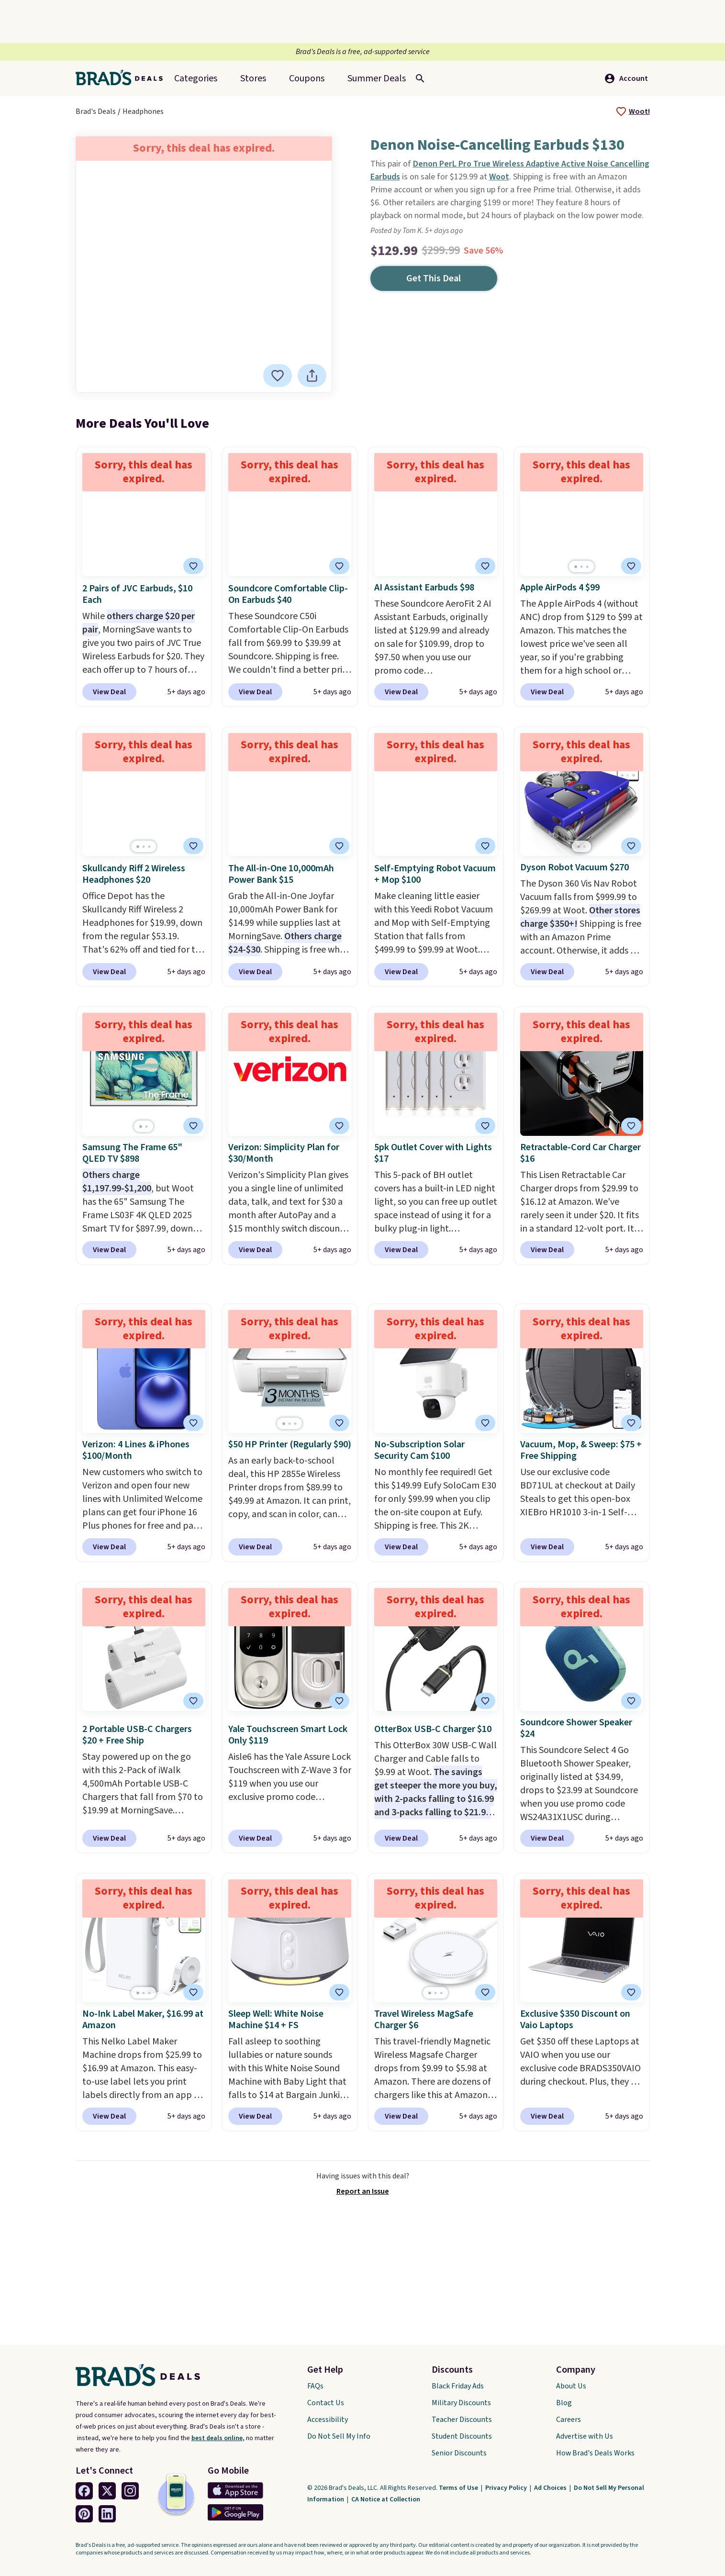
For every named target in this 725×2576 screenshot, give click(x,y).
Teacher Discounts (462, 2419)
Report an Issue (362, 2191)
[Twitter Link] (107, 2491)
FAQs (315, 2386)
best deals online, (218, 2438)
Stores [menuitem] (253, 78)
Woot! (639, 111)
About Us (571, 2386)
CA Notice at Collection (385, 2499)
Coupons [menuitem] (306, 78)
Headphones (143, 111)
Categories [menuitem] (195, 78)
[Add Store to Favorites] (621, 111)
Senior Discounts (459, 2453)
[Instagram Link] (130, 2491)
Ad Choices (551, 2488)
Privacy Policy (506, 2488)
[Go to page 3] (587, 567)
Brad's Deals (96, 111)
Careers (568, 2419)
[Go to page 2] (581, 567)
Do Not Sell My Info (338, 2436)
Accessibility (327, 2419)
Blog (564, 2403)
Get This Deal (433, 278)
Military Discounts (461, 2403)
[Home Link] (123, 78)
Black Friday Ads (458, 2386)
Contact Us (325, 2403)
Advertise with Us (584, 2436)
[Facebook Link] (84, 2491)
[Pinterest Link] (84, 2514)
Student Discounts (462, 2436)
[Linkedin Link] (107, 2514)
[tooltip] (621, 111)
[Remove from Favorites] (279, 375)
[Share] (313, 375)
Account (626, 78)
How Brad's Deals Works (595, 2453)
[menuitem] (377, 78)
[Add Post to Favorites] (339, 1126)
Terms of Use (459, 2488)
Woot (499, 177)
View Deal (109, 692)
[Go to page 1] (575, 567)
